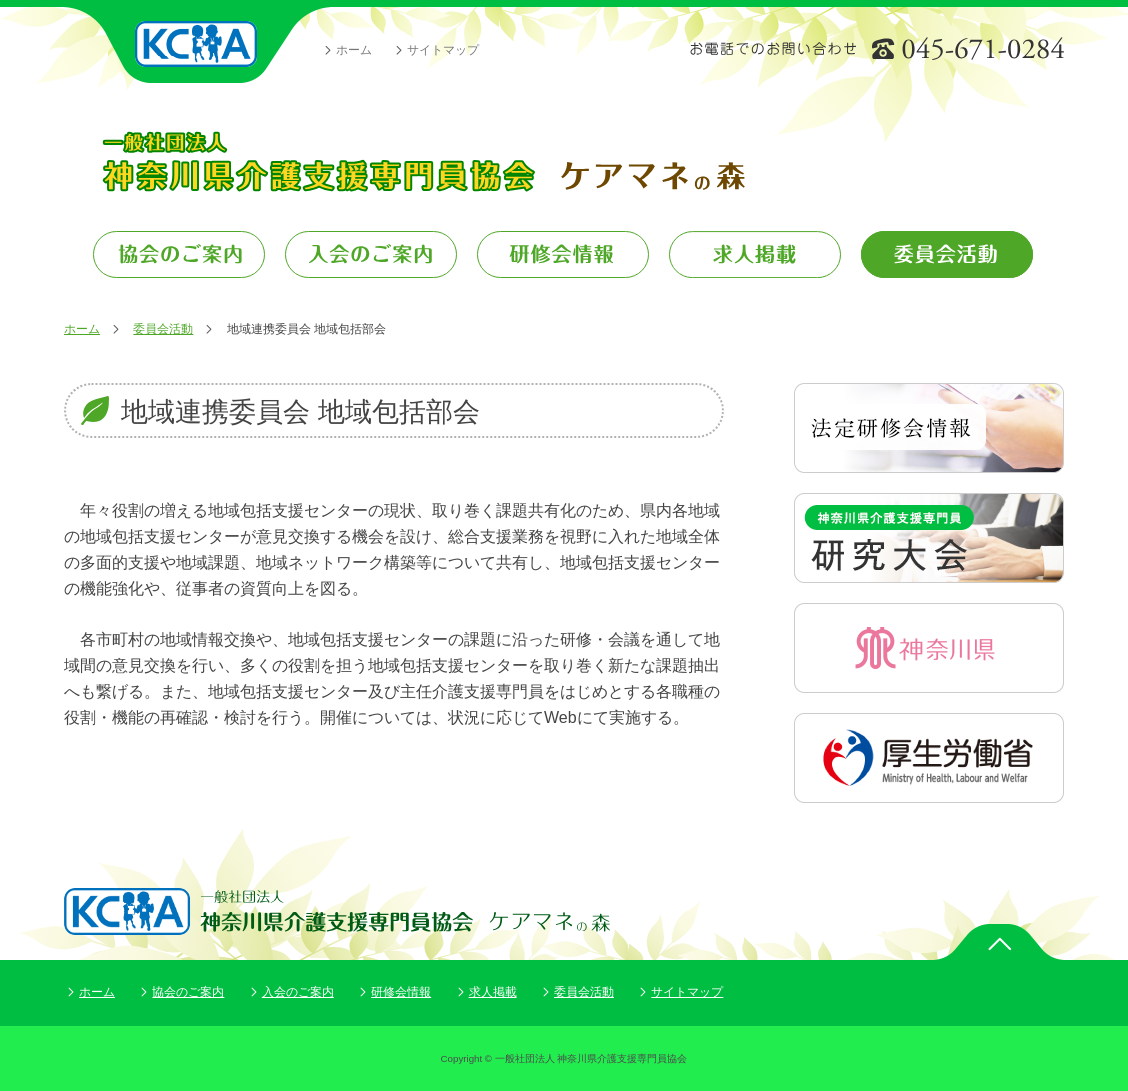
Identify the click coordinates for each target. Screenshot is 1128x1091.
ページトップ (999, 942)
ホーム (354, 50)
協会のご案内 (188, 992)
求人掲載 (493, 992)
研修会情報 (401, 992)
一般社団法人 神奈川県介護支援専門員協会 (197, 45)
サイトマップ (443, 50)
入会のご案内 (298, 992)
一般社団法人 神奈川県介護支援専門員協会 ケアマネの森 (422, 161)
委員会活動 (163, 329)
